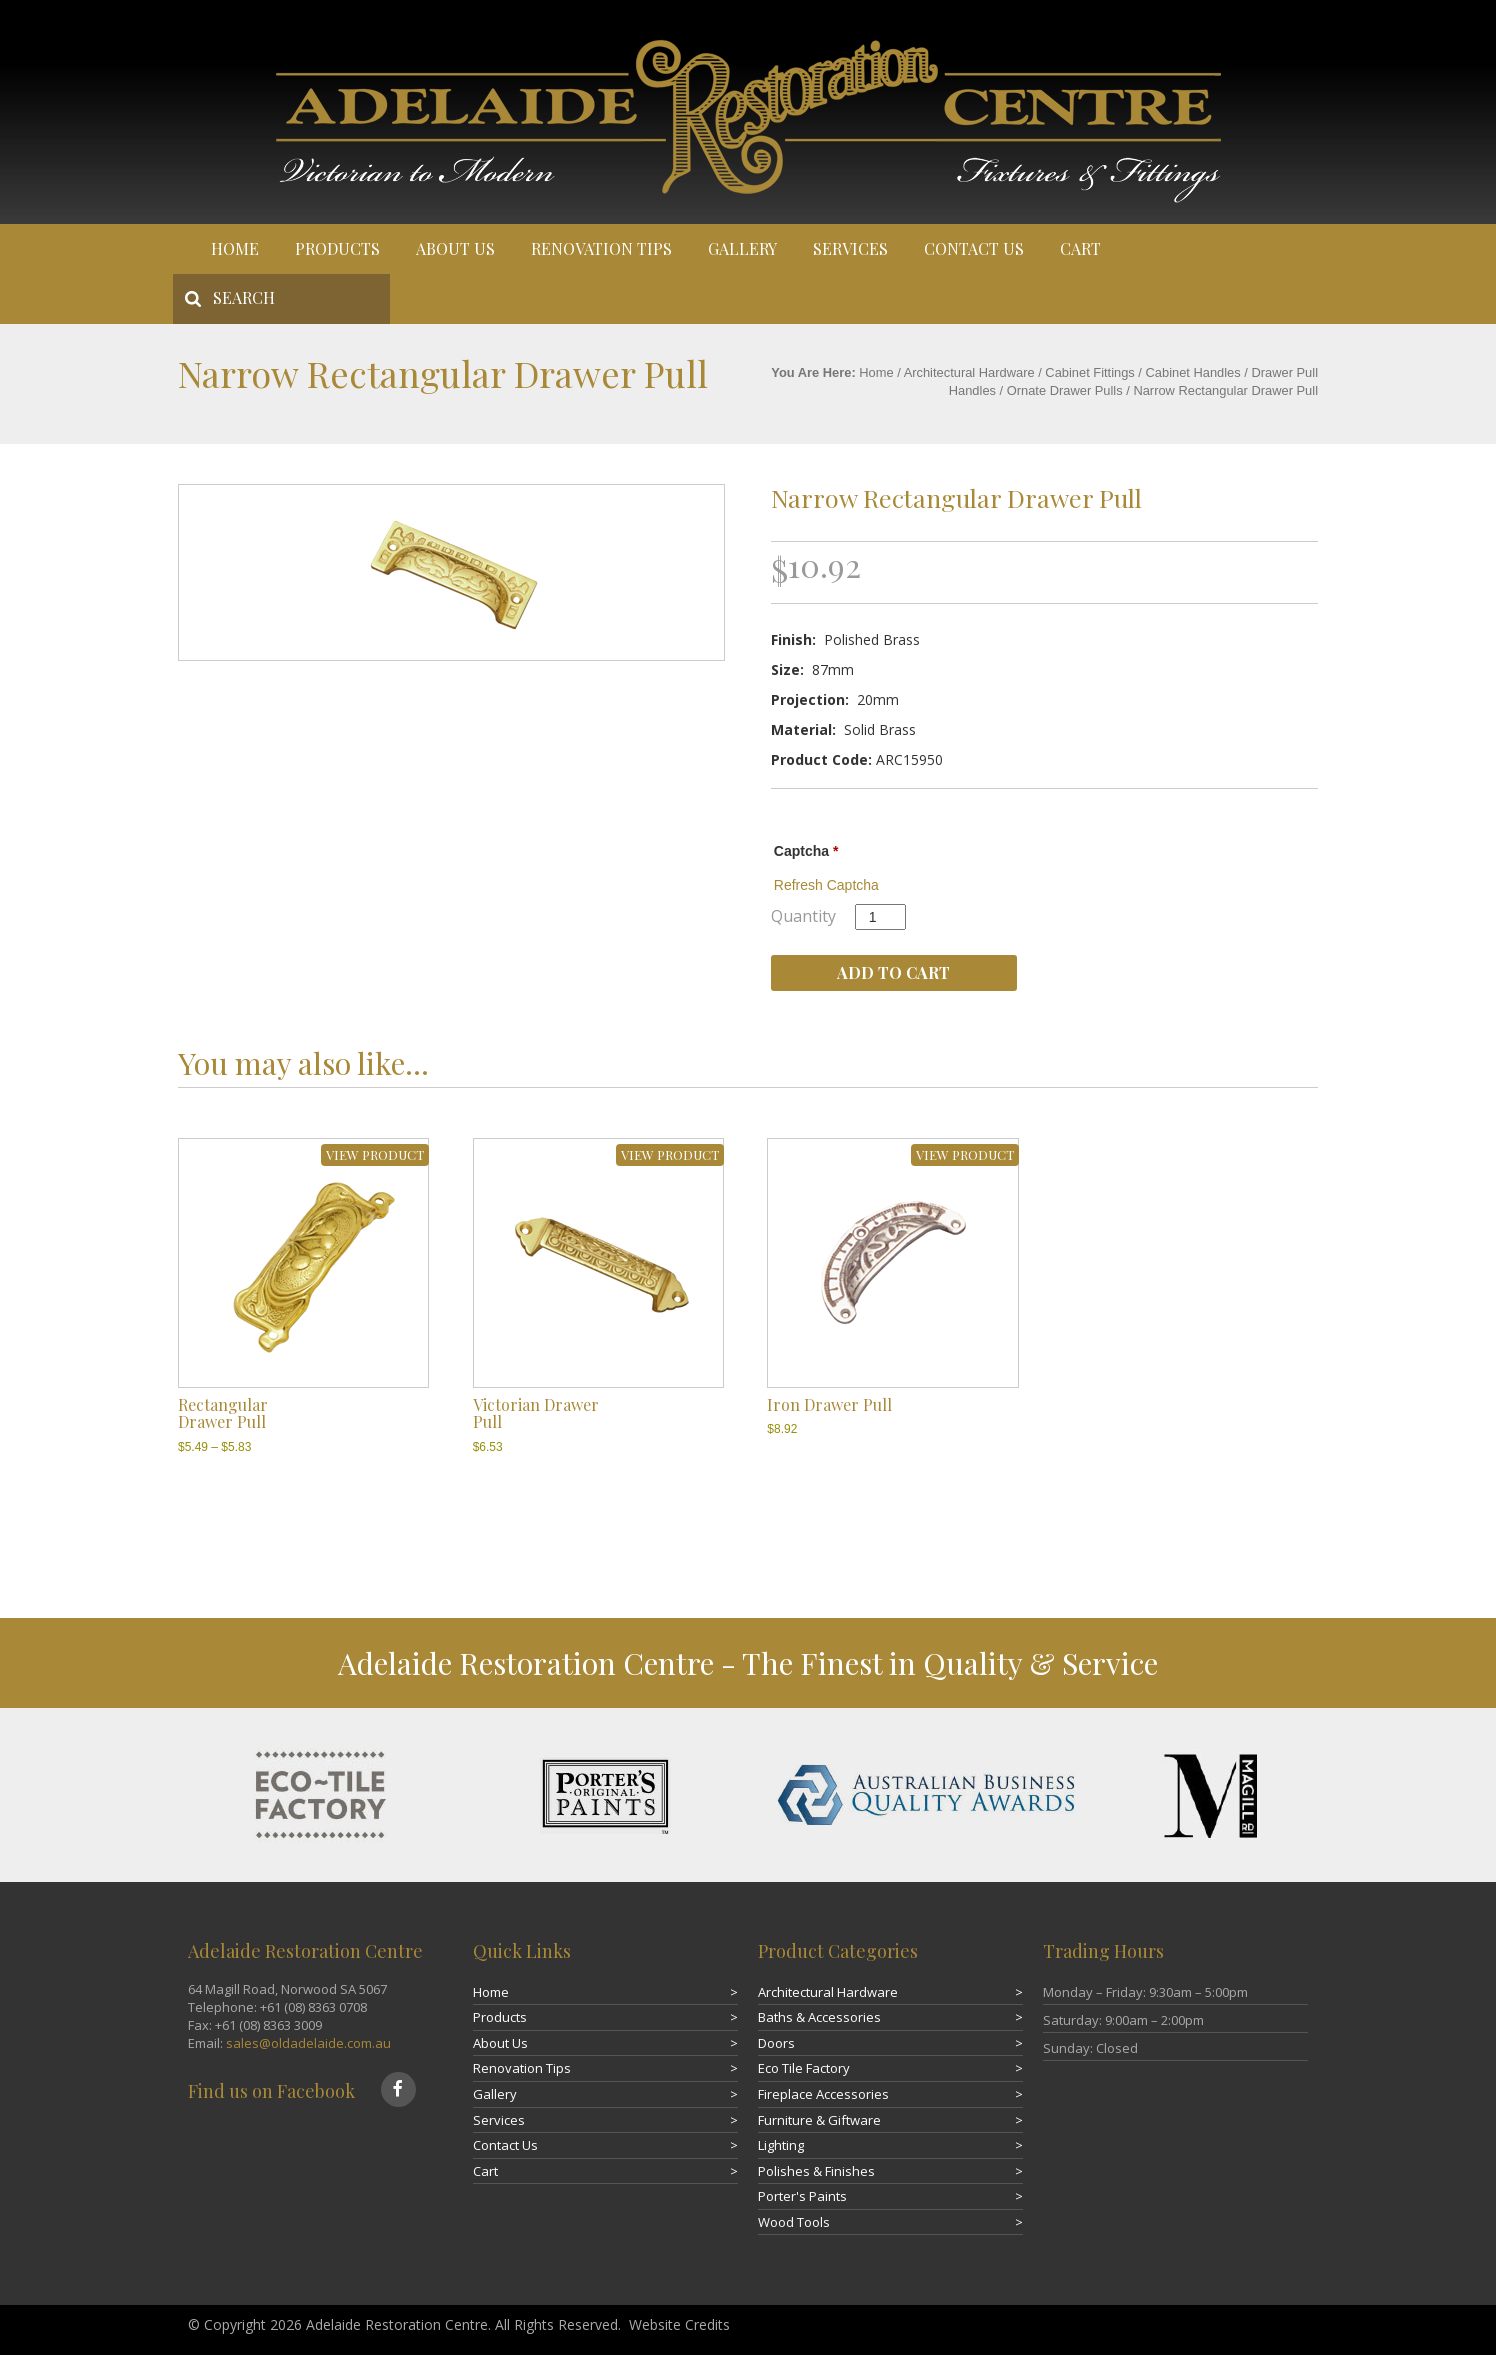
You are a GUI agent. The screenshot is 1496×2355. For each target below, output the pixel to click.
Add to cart (893, 972)
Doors (776, 2043)
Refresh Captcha (826, 885)
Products (337, 248)
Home (235, 248)
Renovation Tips (601, 248)
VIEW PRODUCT (375, 1154)
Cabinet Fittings (1089, 372)
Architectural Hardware (969, 372)
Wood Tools (794, 2222)
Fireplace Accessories (823, 2094)
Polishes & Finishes (816, 2171)
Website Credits (679, 2324)
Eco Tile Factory (804, 2068)
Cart (1080, 248)
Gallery (742, 248)
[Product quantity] (880, 917)
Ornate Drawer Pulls (1065, 390)
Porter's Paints (802, 2196)
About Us (455, 248)
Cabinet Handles (1193, 372)
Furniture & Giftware (819, 2120)
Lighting (781, 2145)
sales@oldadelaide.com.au (308, 2043)
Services (850, 248)
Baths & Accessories (819, 2017)
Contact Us (974, 248)
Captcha (806, 851)
